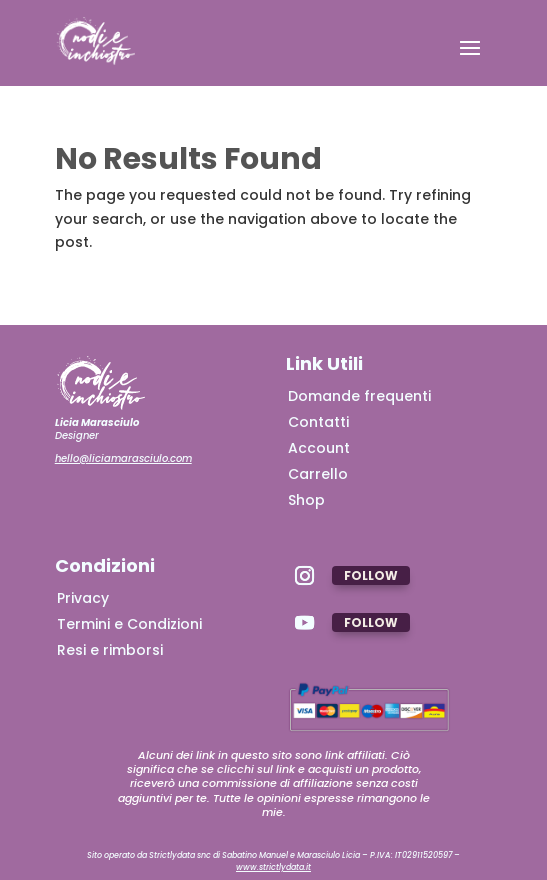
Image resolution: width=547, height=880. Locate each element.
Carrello (318, 474)
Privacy (83, 598)
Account (319, 448)
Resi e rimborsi (110, 650)
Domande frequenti (359, 396)
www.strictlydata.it (273, 867)
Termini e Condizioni (129, 624)
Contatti (318, 422)
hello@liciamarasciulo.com (123, 458)
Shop (306, 500)
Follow (371, 575)
